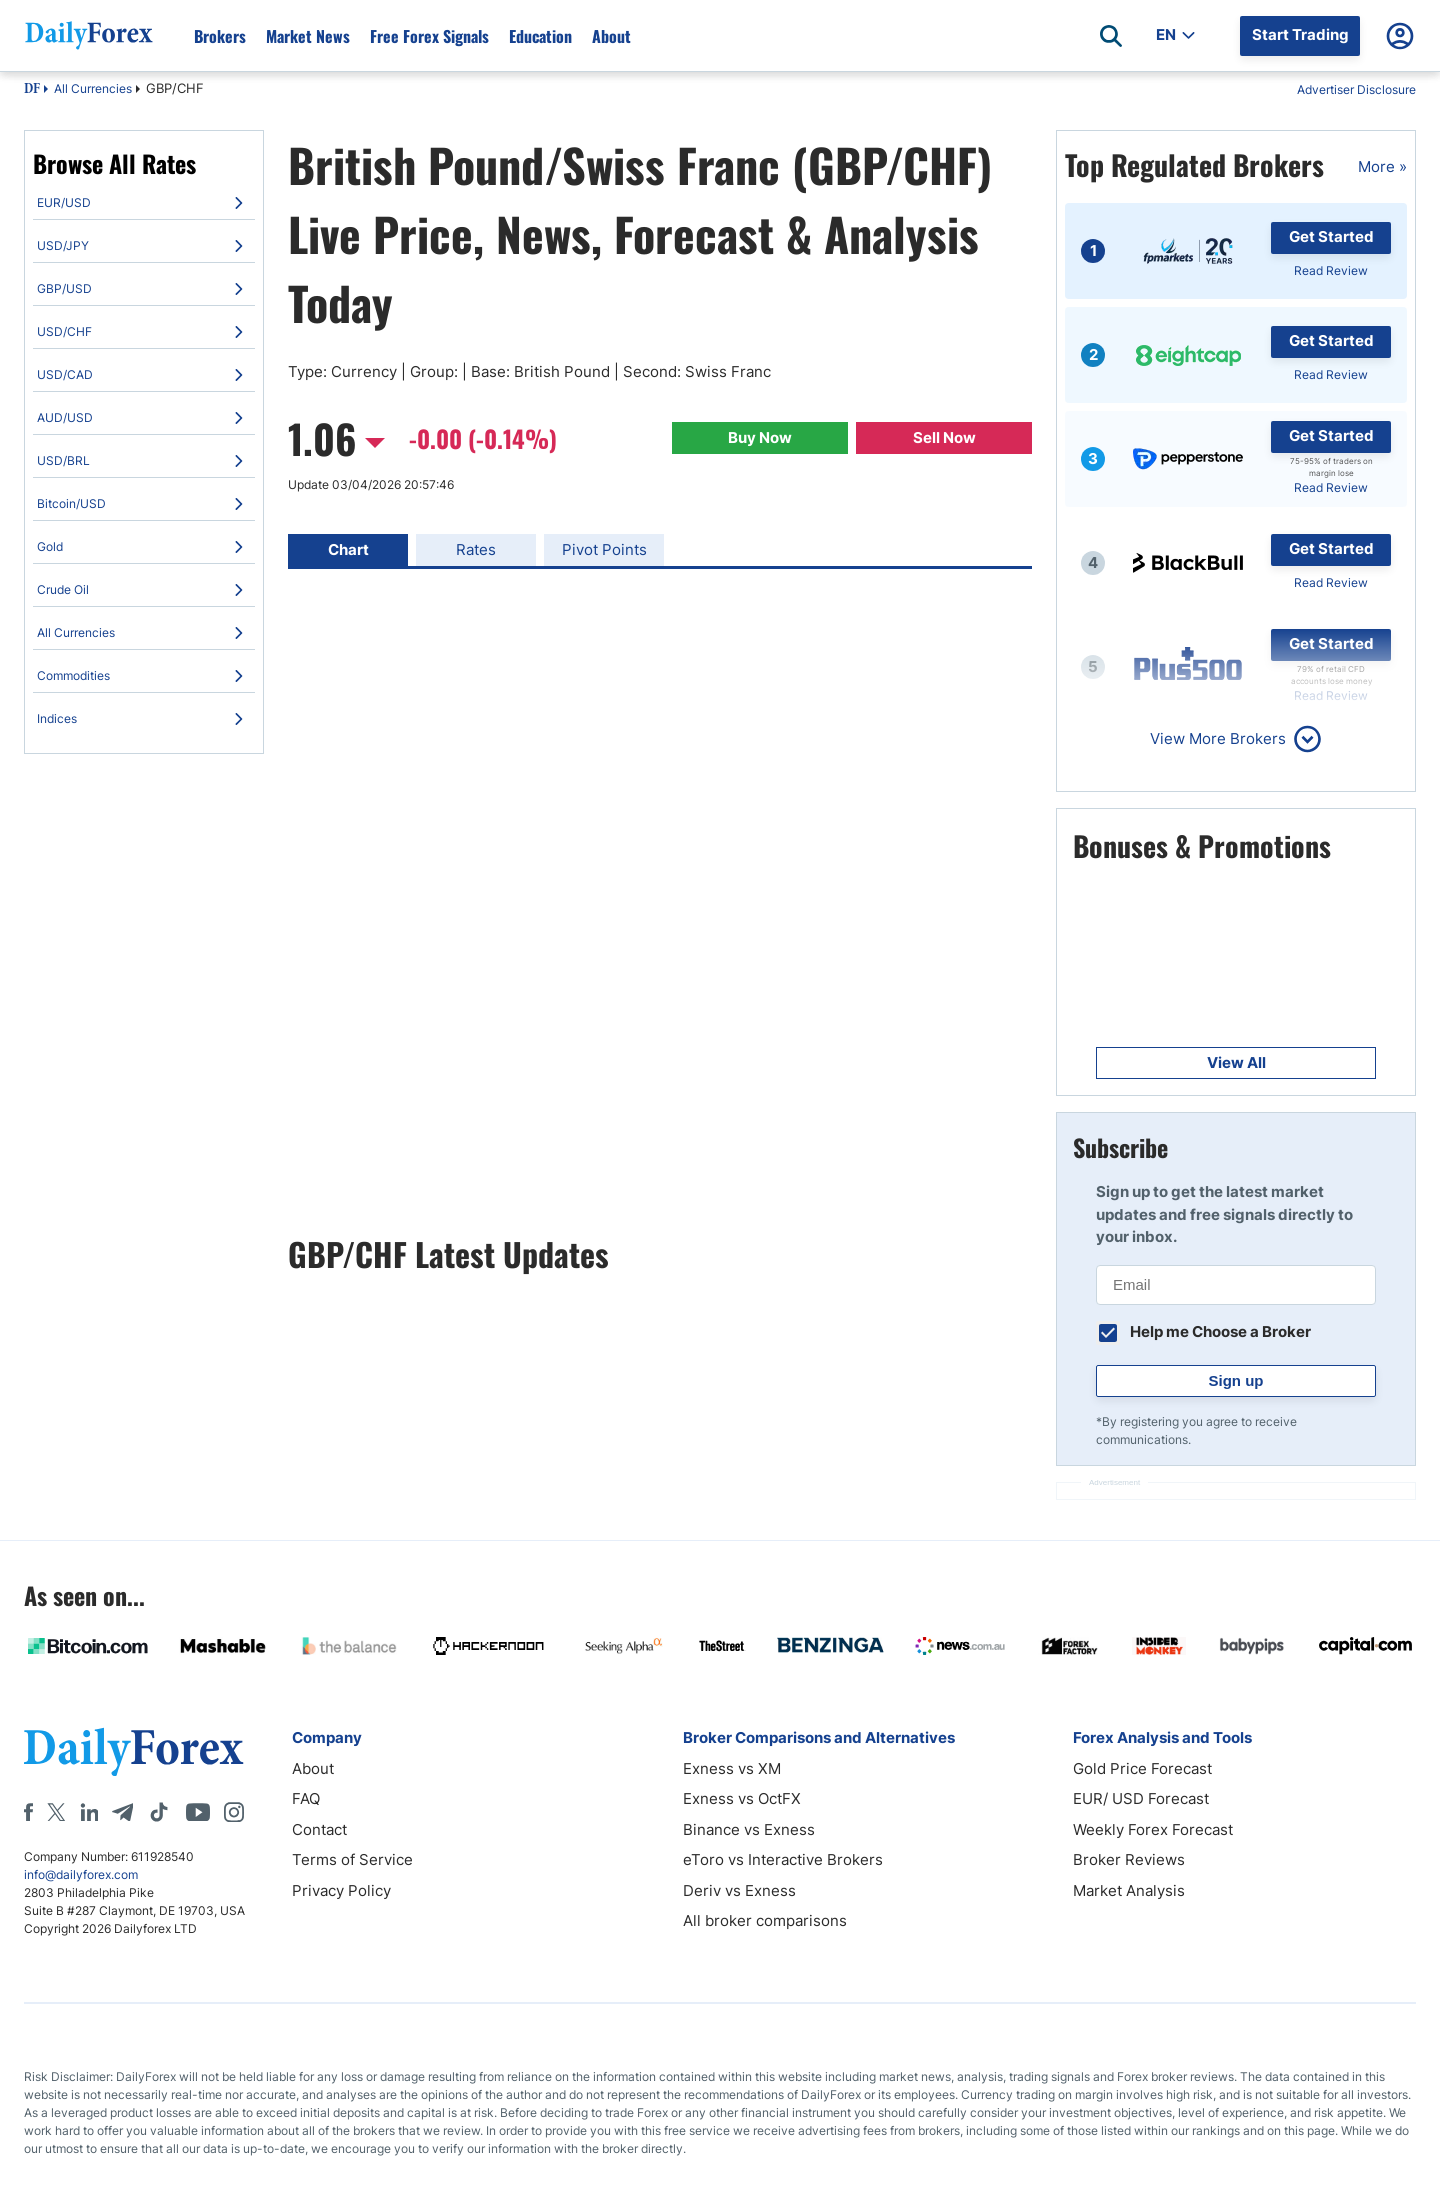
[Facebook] (28, 1812)
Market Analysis (1129, 1890)
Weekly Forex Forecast (1153, 1829)
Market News (308, 36)
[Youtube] (198, 1812)
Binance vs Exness (749, 1829)
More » (1382, 166)
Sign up (1236, 1380)
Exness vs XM (732, 1768)
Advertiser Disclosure (1356, 89)
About (611, 36)
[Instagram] (234, 1812)
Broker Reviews (1129, 1859)
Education (540, 36)
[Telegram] (122, 1812)
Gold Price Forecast (1142, 1768)
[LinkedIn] (89, 1812)
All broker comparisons (765, 1920)
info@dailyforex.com (81, 1874)
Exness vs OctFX (742, 1798)
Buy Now (760, 437)
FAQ (306, 1798)
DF (32, 90)
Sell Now (944, 437)
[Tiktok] (159, 1812)
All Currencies (93, 88)
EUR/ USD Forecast (1141, 1798)
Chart (348, 549)
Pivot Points (604, 549)
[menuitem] (144, 203)
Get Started (1331, 236)
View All (1236, 1062)
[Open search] (1111, 36)
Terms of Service (352, 1859)
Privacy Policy (341, 1890)
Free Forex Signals (429, 36)
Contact (319, 1829)
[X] (56, 1812)
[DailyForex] (134, 1751)
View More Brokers (1218, 738)
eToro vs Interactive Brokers (783, 1859)
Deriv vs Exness (739, 1890)
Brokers (220, 36)
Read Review (1331, 270)
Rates (476, 549)
